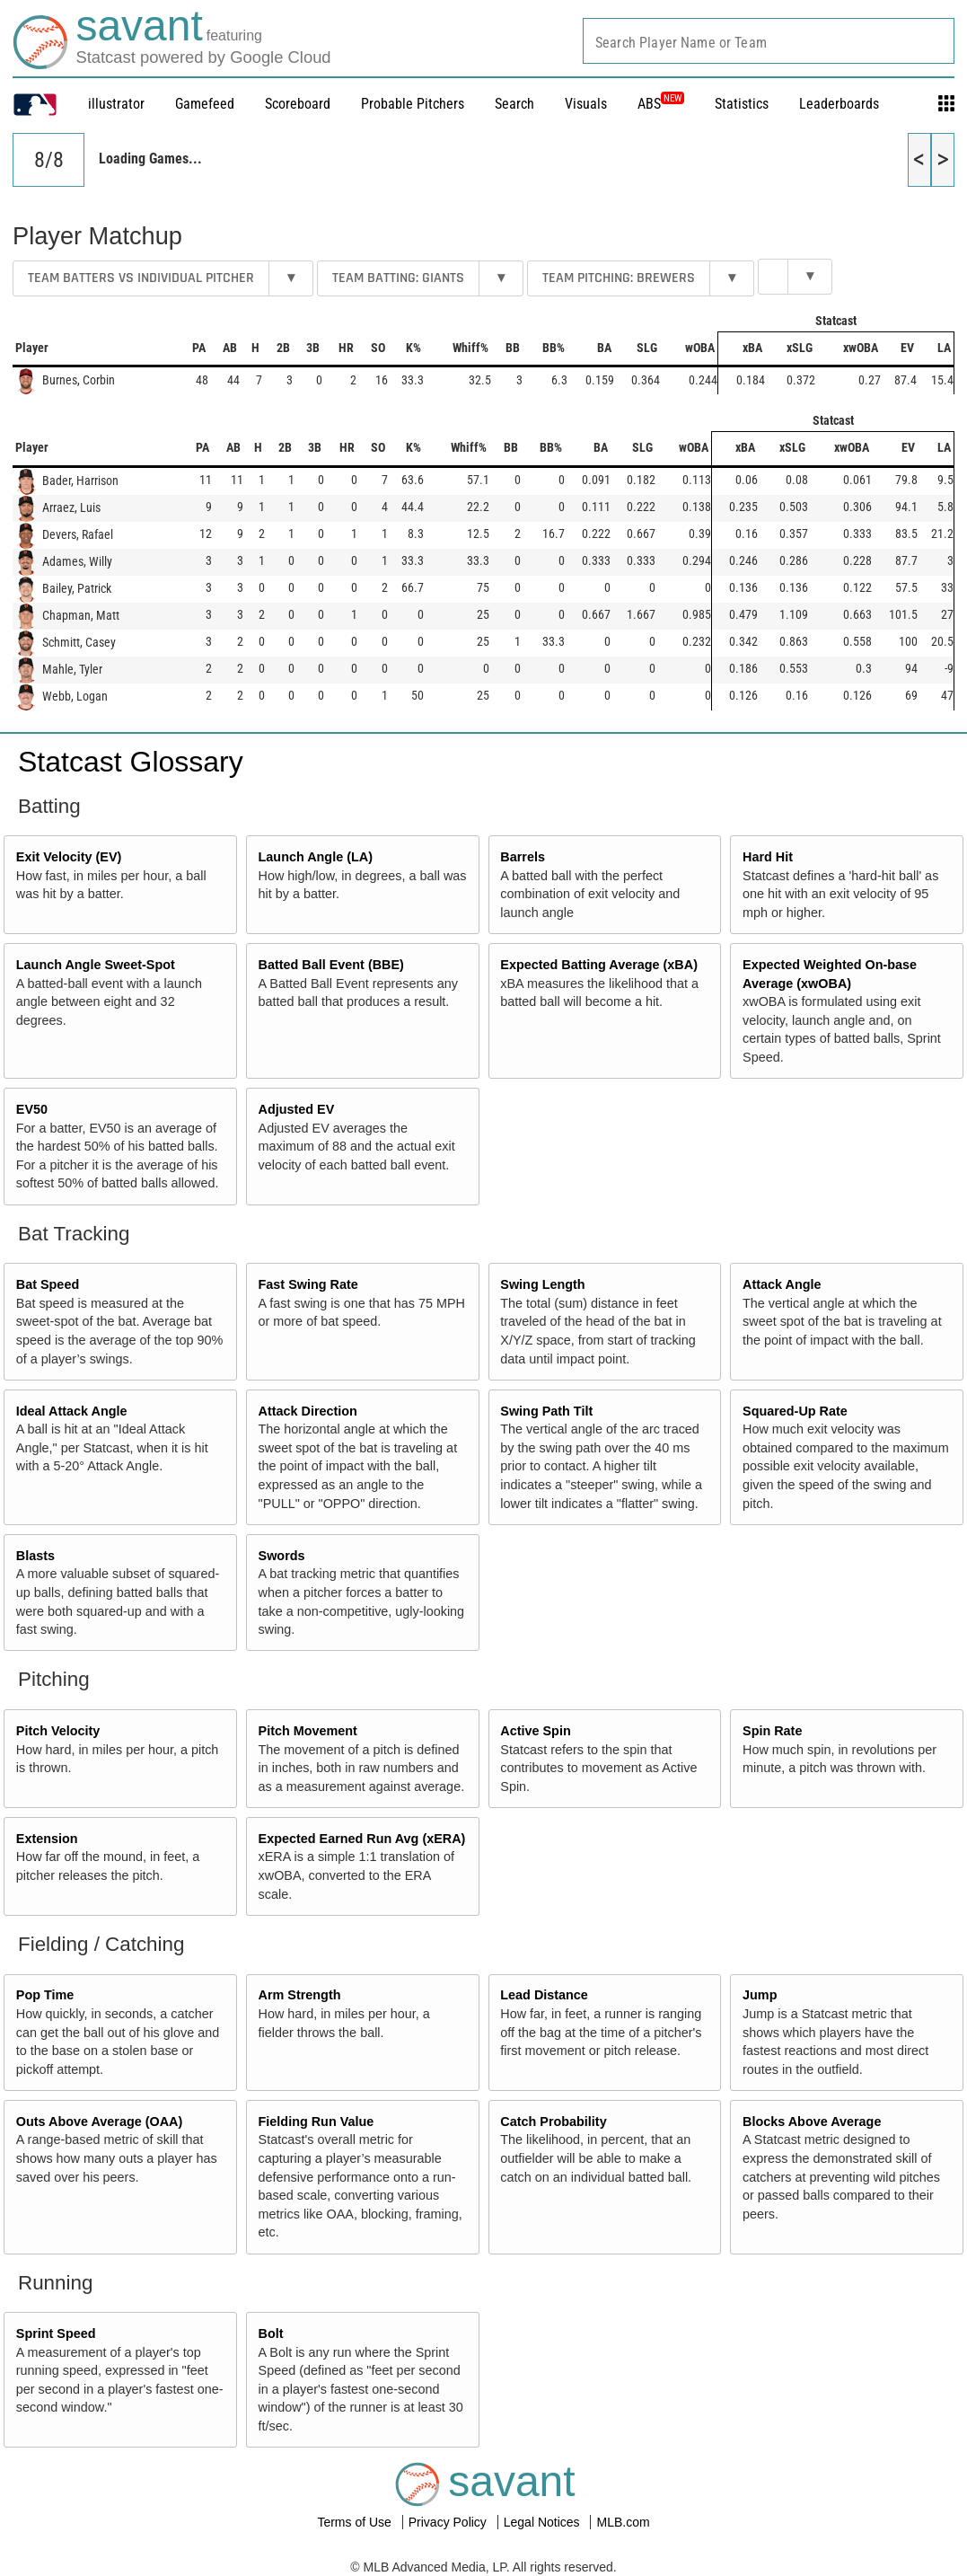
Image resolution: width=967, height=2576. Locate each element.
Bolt (271, 2333)
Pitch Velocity (58, 1731)
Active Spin (535, 1731)
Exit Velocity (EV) (69, 857)
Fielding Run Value (316, 2121)
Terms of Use (355, 2522)
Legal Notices (544, 2522)
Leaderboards (839, 103)
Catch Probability (553, 2121)
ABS (660, 103)
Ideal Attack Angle (71, 1411)
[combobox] (768, 41)
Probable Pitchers (412, 103)
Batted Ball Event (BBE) (331, 964)
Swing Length (542, 1284)
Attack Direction (308, 1411)
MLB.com (622, 2522)
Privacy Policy (449, 2522)
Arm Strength (300, 1995)
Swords (282, 1555)
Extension (47, 1838)
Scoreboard (297, 103)
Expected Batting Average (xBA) (599, 964)
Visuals (586, 103)
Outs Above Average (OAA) (99, 2121)
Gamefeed (204, 103)
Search (514, 103)
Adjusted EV (297, 1109)
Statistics (742, 103)
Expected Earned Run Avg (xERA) (362, 1838)
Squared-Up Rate (795, 1411)
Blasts (35, 1555)
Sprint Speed (56, 2333)
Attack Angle (782, 1284)
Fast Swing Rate (308, 1284)
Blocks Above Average (812, 2121)
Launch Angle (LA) (316, 857)
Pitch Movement (308, 1731)
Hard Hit (768, 857)
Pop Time (45, 1995)
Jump (760, 1995)
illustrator (116, 103)
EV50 (32, 1109)
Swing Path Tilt (546, 1411)
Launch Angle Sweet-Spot (95, 964)
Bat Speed (47, 1284)
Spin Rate (772, 1731)
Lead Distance (544, 1995)
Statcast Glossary (130, 761)
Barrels (522, 857)
